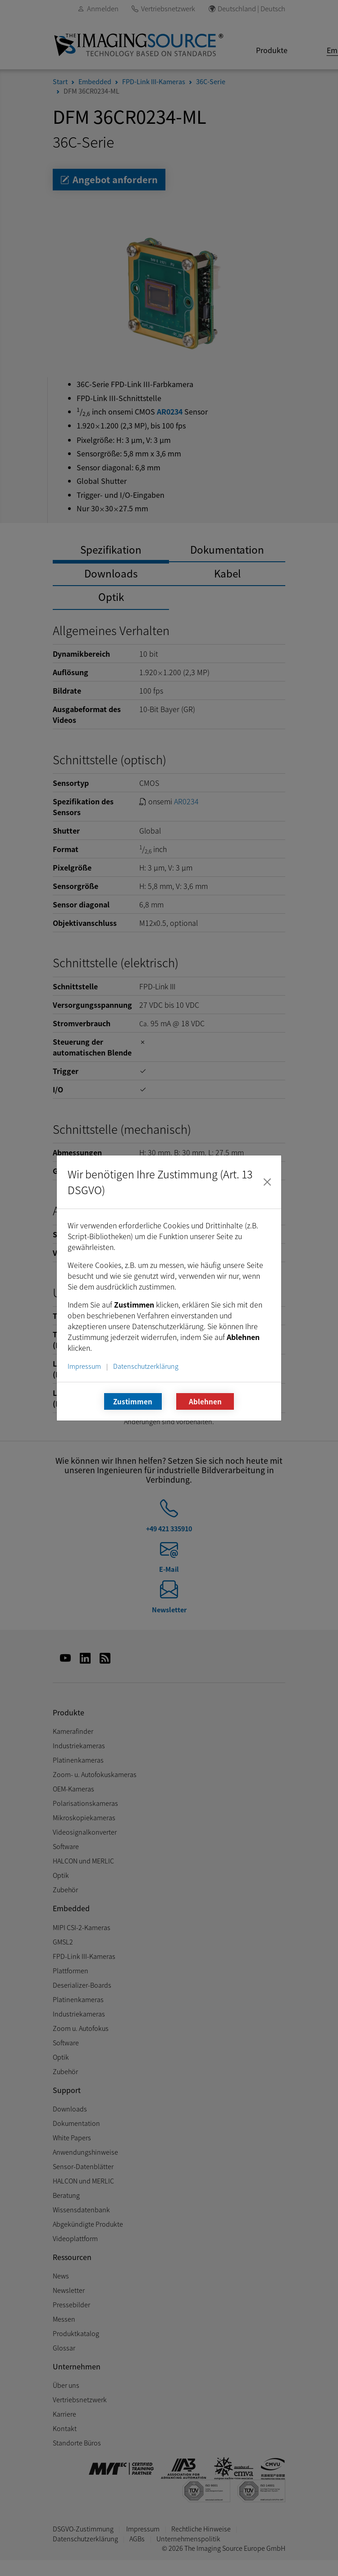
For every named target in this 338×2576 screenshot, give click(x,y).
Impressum (84, 1366)
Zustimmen (132, 1401)
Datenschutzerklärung (145, 1366)
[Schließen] (267, 1182)
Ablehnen (205, 1401)
